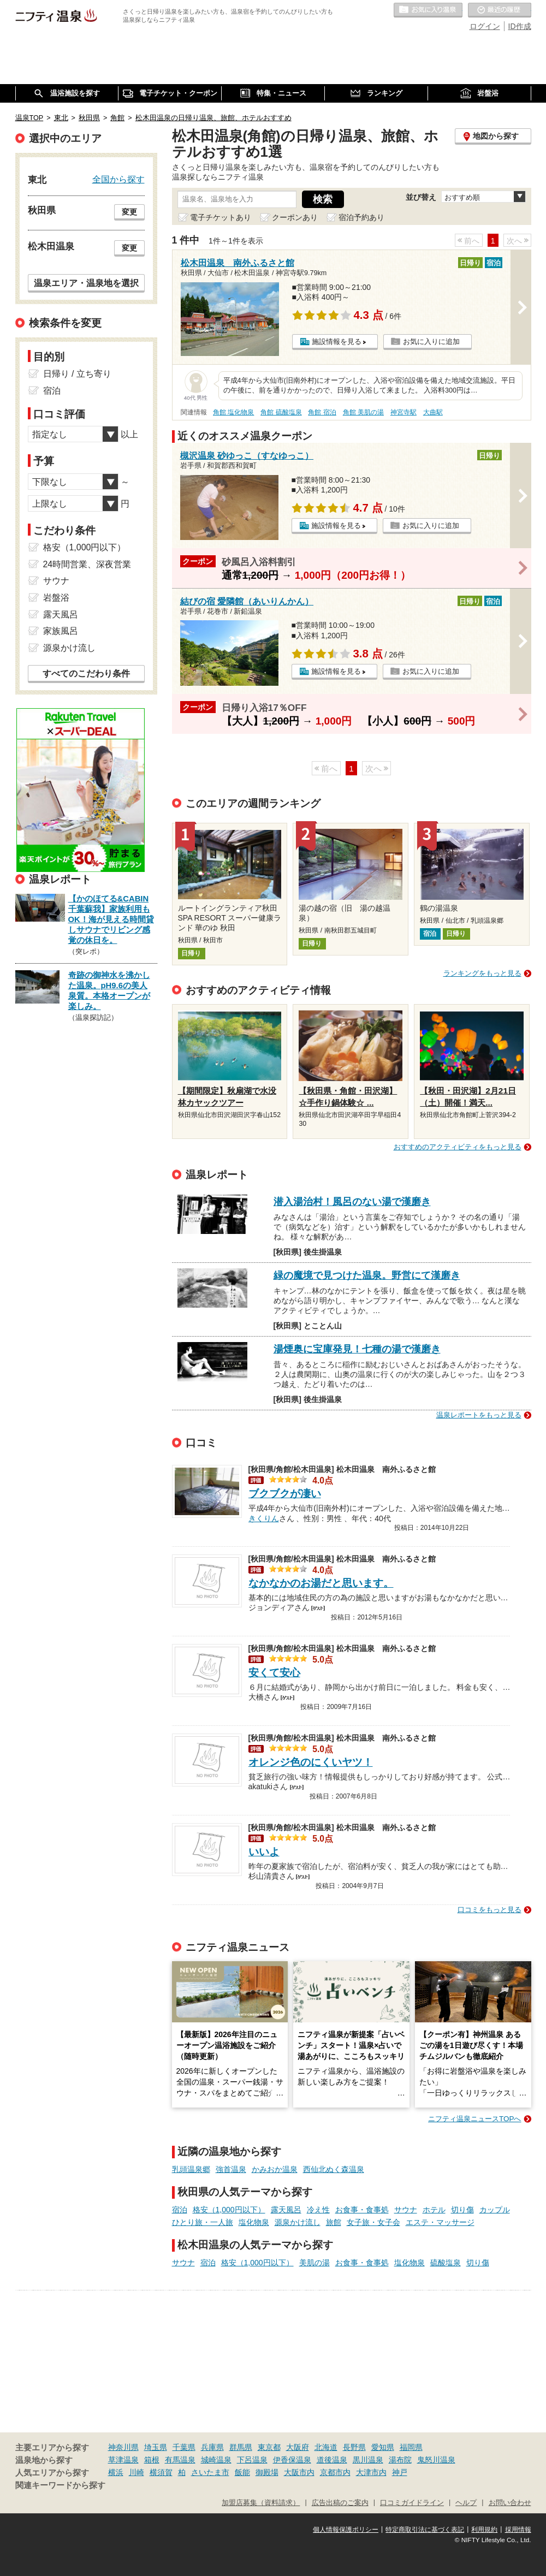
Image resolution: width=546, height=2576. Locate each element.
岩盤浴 (56, 597)
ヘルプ (466, 2503)
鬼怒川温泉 (436, 2459)
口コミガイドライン (412, 2503)
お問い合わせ (510, 2503)
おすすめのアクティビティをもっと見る (457, 1147)
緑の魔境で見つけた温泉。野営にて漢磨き (367, 1275)
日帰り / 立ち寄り (77, 373)
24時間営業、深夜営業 (87, 564)
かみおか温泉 (275, 2169)
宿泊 (179, 2209)
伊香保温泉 (292, 2459)
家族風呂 (60, 631)
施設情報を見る (336, 341)
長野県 (354, 2447)
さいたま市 (210, 2472)
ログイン (485, 26)
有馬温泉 (180, 2459)
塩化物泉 (254, 2222)
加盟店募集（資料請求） (261, 2503)
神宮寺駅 (403, 412)
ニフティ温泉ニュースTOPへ (474, 2119)
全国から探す (118, 179)
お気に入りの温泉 (428, 10)
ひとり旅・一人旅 (202, 2222)
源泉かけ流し (298, 2222)
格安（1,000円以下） (229, 2209)
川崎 (136, 2472)
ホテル (434, 2209)
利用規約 (484, 2529)
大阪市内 (299, 2472)
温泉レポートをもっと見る (478, 1415)
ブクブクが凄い (284, 1493)
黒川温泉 (368, 2459)
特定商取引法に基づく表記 (424, 2529)
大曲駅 (433, 412)
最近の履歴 (499, 10)
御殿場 (267, 2472)
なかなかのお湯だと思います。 (321, 1583)
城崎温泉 (216, 2459)
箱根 (151, 2459)
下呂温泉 (252, 2459)
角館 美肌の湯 (363, 412)
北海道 (325, 2447)
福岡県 (411, 2447)
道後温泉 (332, 2459)
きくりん (263, 1517)
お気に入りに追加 (431, 341)
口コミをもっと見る (489, 1910)
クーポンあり (295, 217)
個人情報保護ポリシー (345, 2529)
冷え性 (318, 2209)
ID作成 (519, 26)
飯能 (242, 2472)
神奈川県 (123, 2447)
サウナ (405, 2209)
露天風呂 (286, 2209)
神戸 (399, 2472)
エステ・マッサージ (440, 2222)
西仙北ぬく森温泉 (333, 2169)
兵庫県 (212, 2447)
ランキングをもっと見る (482, 973)
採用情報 (518, 2529)
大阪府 (297, 2447)
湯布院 (400, 2459)
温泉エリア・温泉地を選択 (86, 283)
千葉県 (184, 2447)
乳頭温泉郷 (191, 2169)
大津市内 (371, 2472)
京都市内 (335, 2472)
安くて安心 (274, 1672)
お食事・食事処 (362, 2209)
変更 (129, 211)
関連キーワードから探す (60, 2485)
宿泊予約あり (361, 217)
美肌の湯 (314, 2262)
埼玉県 (155, 2447)
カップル (494, 2209)
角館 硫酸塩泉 (280, 412)
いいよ (264, 1851)
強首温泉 (231, 2169)
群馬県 (240, 2447)
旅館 (333, 2222)
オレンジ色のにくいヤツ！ (310, 1762)
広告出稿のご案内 (340, 2503)
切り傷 (462, 2209)
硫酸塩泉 (445, 2262)
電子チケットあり (220, 217)
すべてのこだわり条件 (86, 673)
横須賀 (161, 2472)
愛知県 (382, 2447)
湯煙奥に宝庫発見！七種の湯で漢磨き (357, 1349)
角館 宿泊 (322, 412)
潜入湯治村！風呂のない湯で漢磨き (352, 1201)
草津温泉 (123, 2459)
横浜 (115, 2472)
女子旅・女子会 (373, 2222)
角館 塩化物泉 (233, 412)
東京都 (269, 2447)
